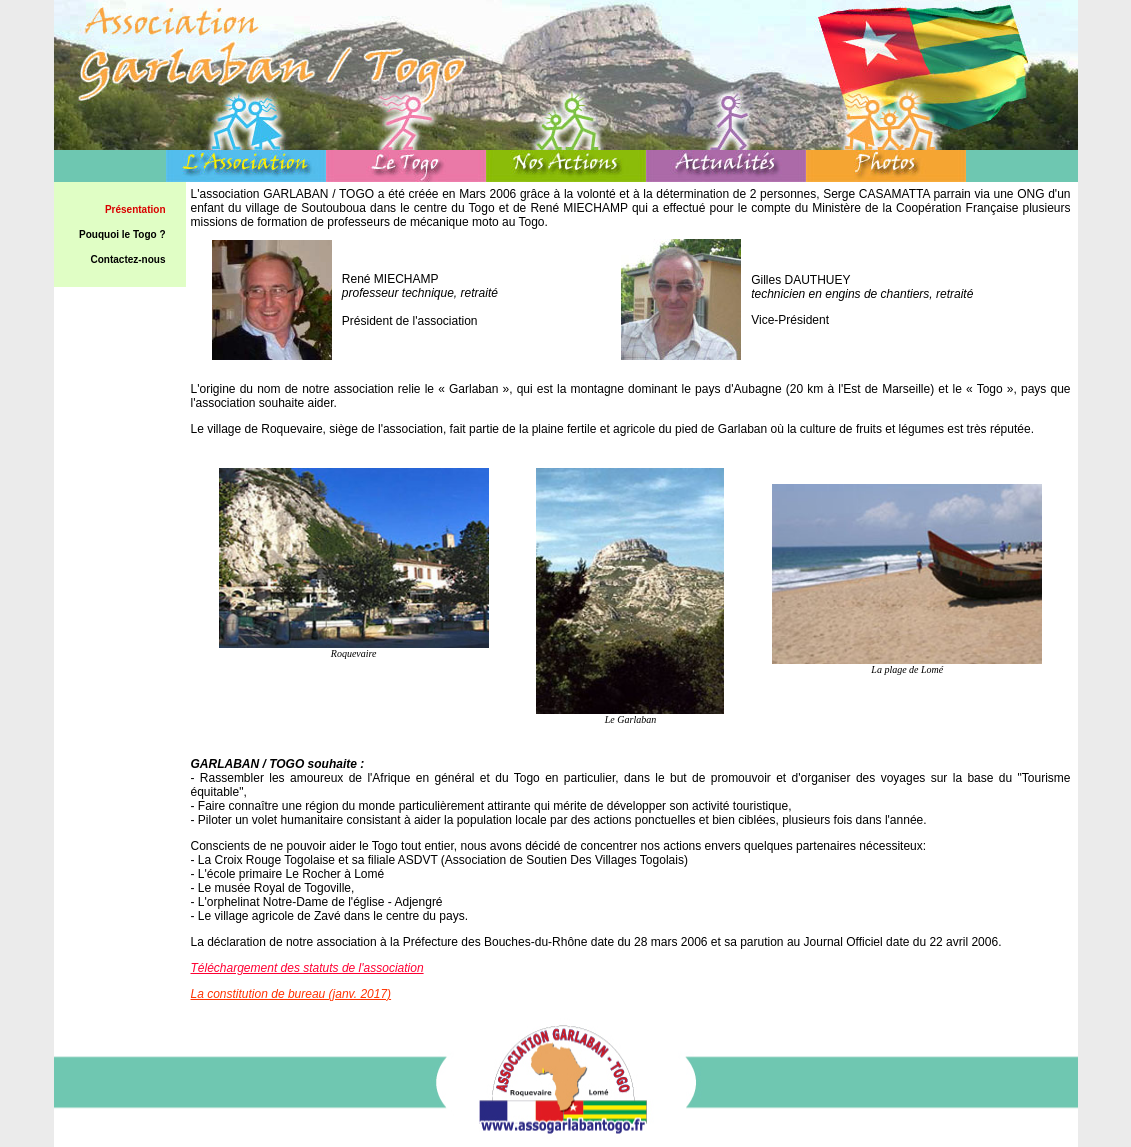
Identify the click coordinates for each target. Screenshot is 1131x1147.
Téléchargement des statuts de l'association (307, 968)
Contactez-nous (128, 259)
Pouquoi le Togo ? (122, 234)
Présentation (135, 209)
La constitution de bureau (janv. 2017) (291, 994)
